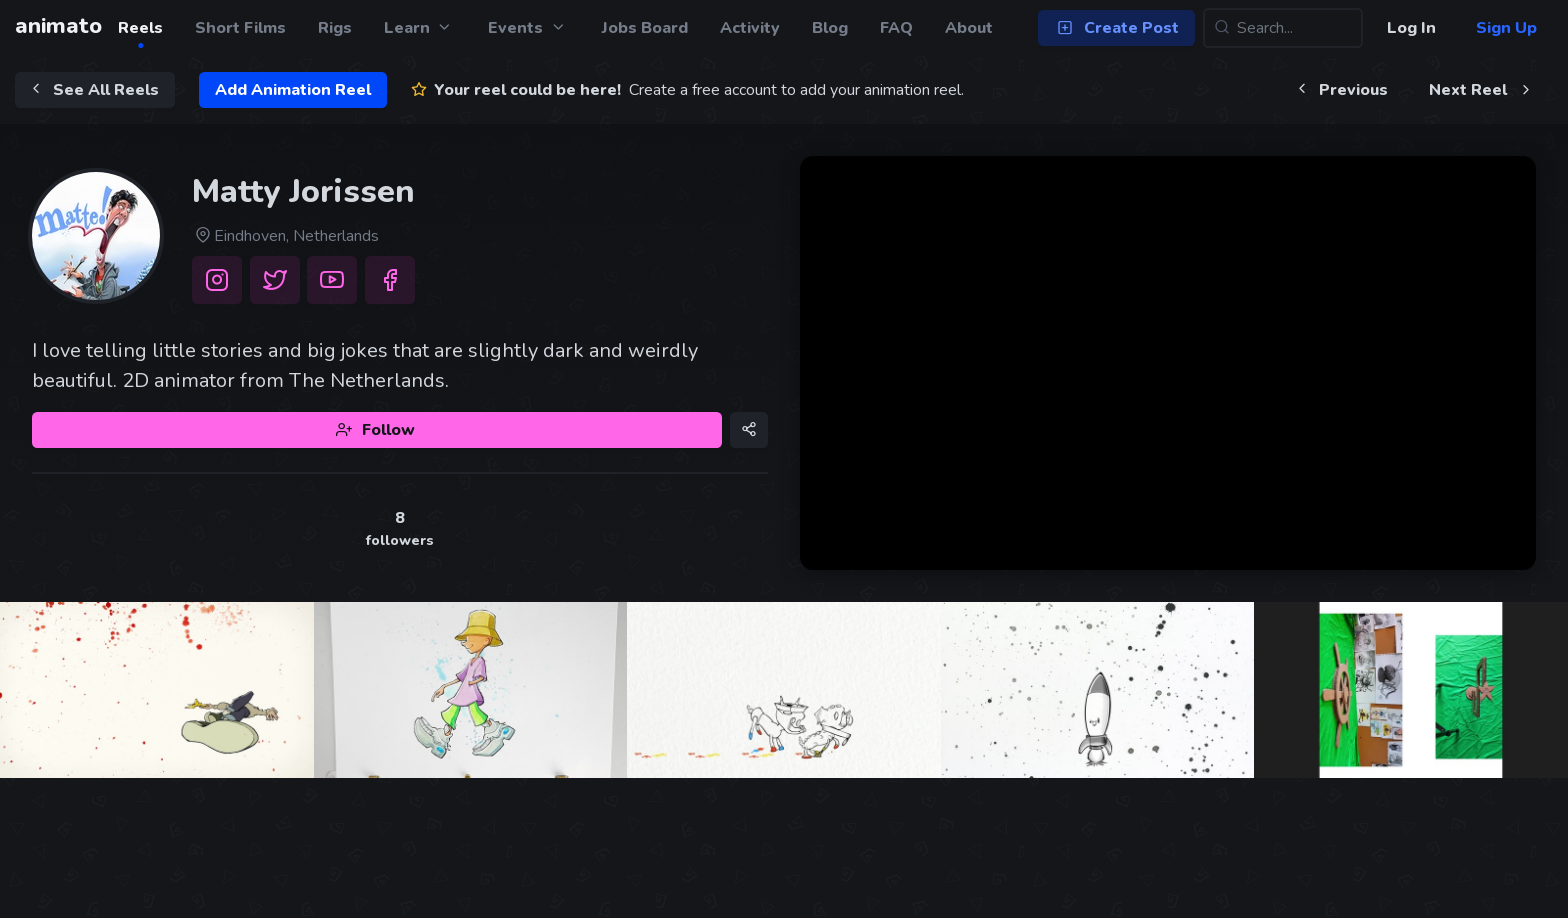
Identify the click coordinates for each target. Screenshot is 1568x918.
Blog (830, 28)
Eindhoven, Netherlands (285, 236)
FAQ (896, 28)
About (969, 28)
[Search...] (1283, 28)
